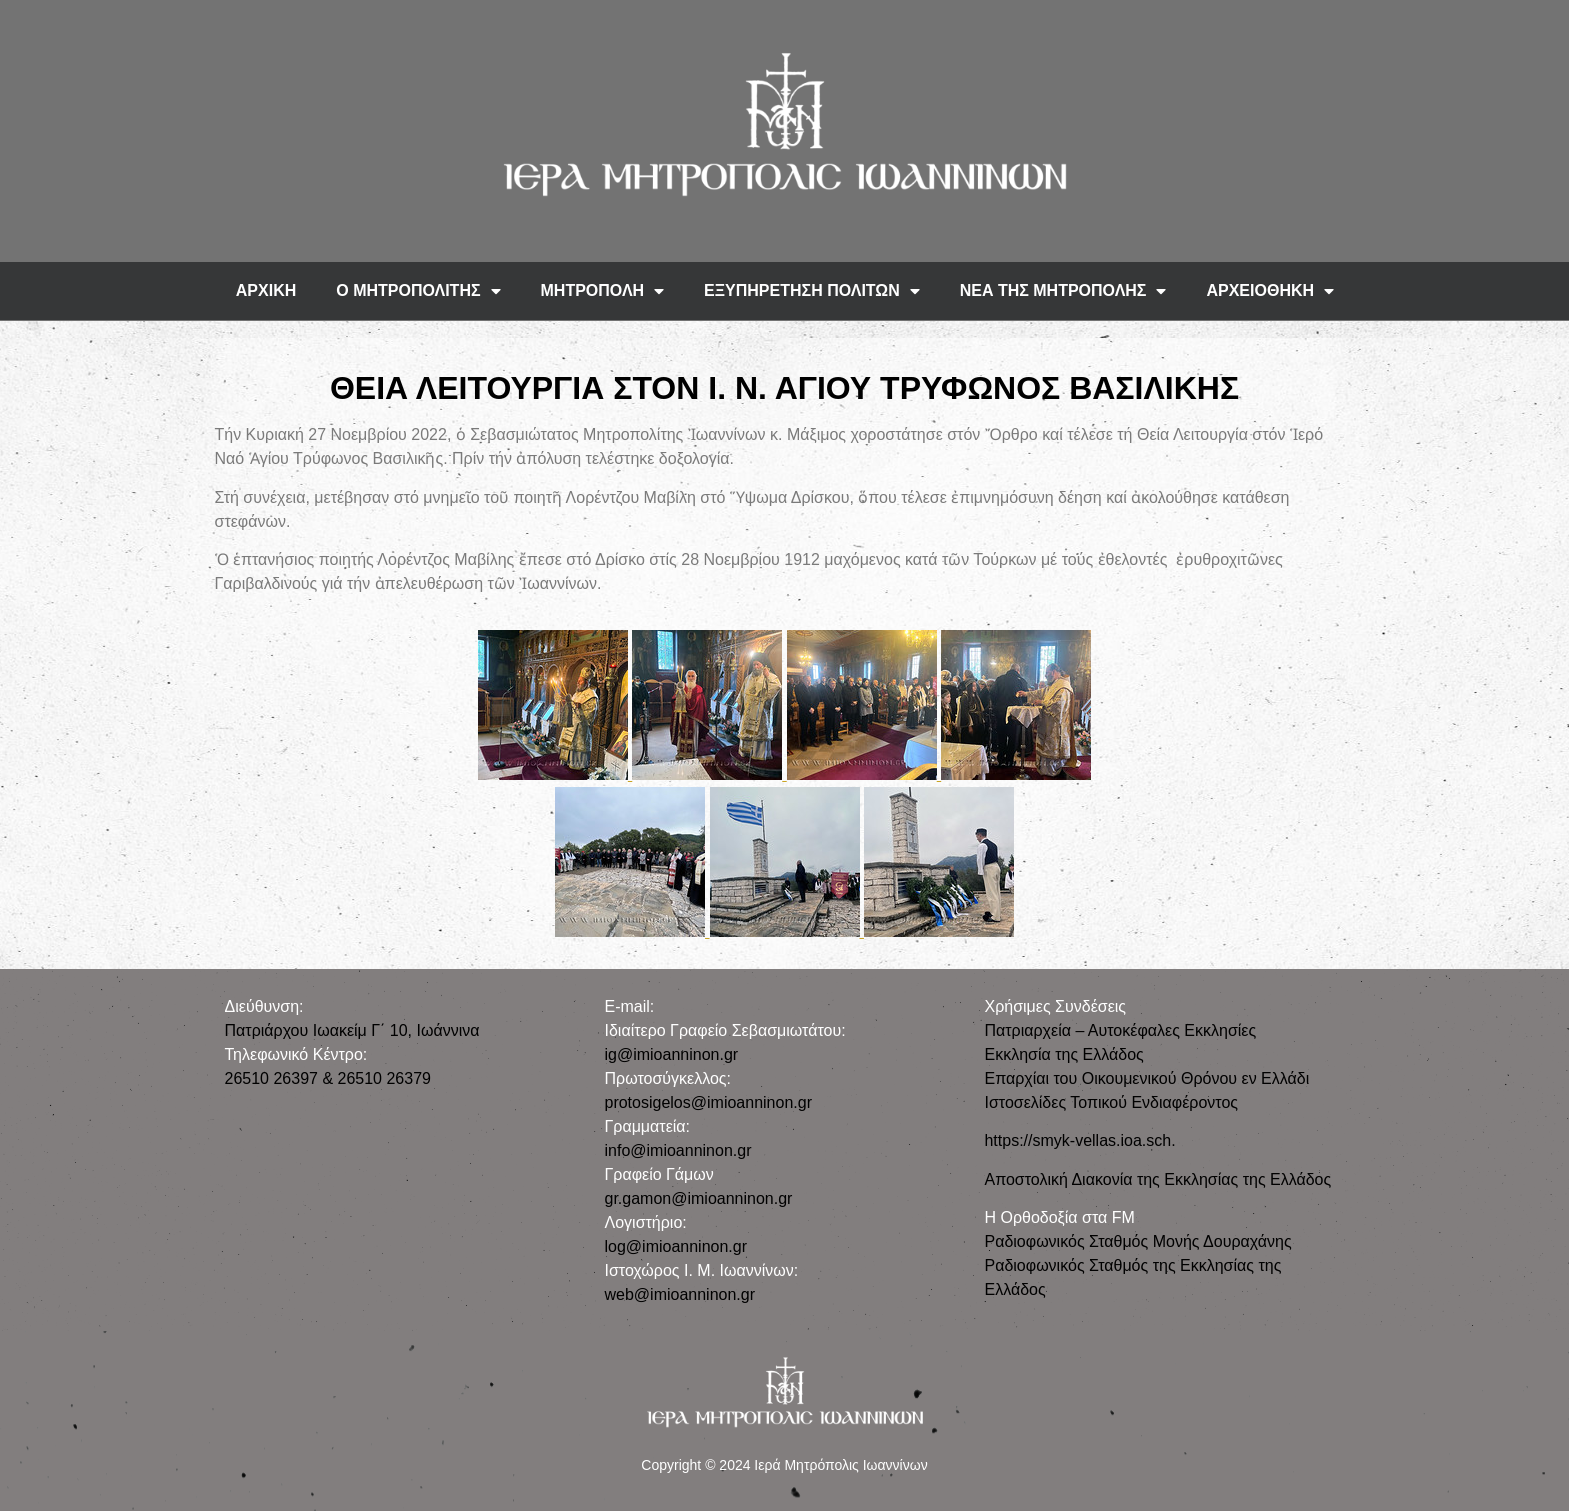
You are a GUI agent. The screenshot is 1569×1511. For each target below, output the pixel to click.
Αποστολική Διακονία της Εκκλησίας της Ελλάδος (1157, 1179)
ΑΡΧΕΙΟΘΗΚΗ (1270, 291)
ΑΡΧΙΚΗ (266, 290)
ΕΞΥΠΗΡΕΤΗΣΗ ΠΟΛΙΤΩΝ (812, 291)
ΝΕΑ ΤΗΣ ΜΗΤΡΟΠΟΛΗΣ (1063, 291)
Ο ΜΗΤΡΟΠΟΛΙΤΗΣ (418, 291)
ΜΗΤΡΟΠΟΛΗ (603, 291)
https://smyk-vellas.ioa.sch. (1079, 1140)
